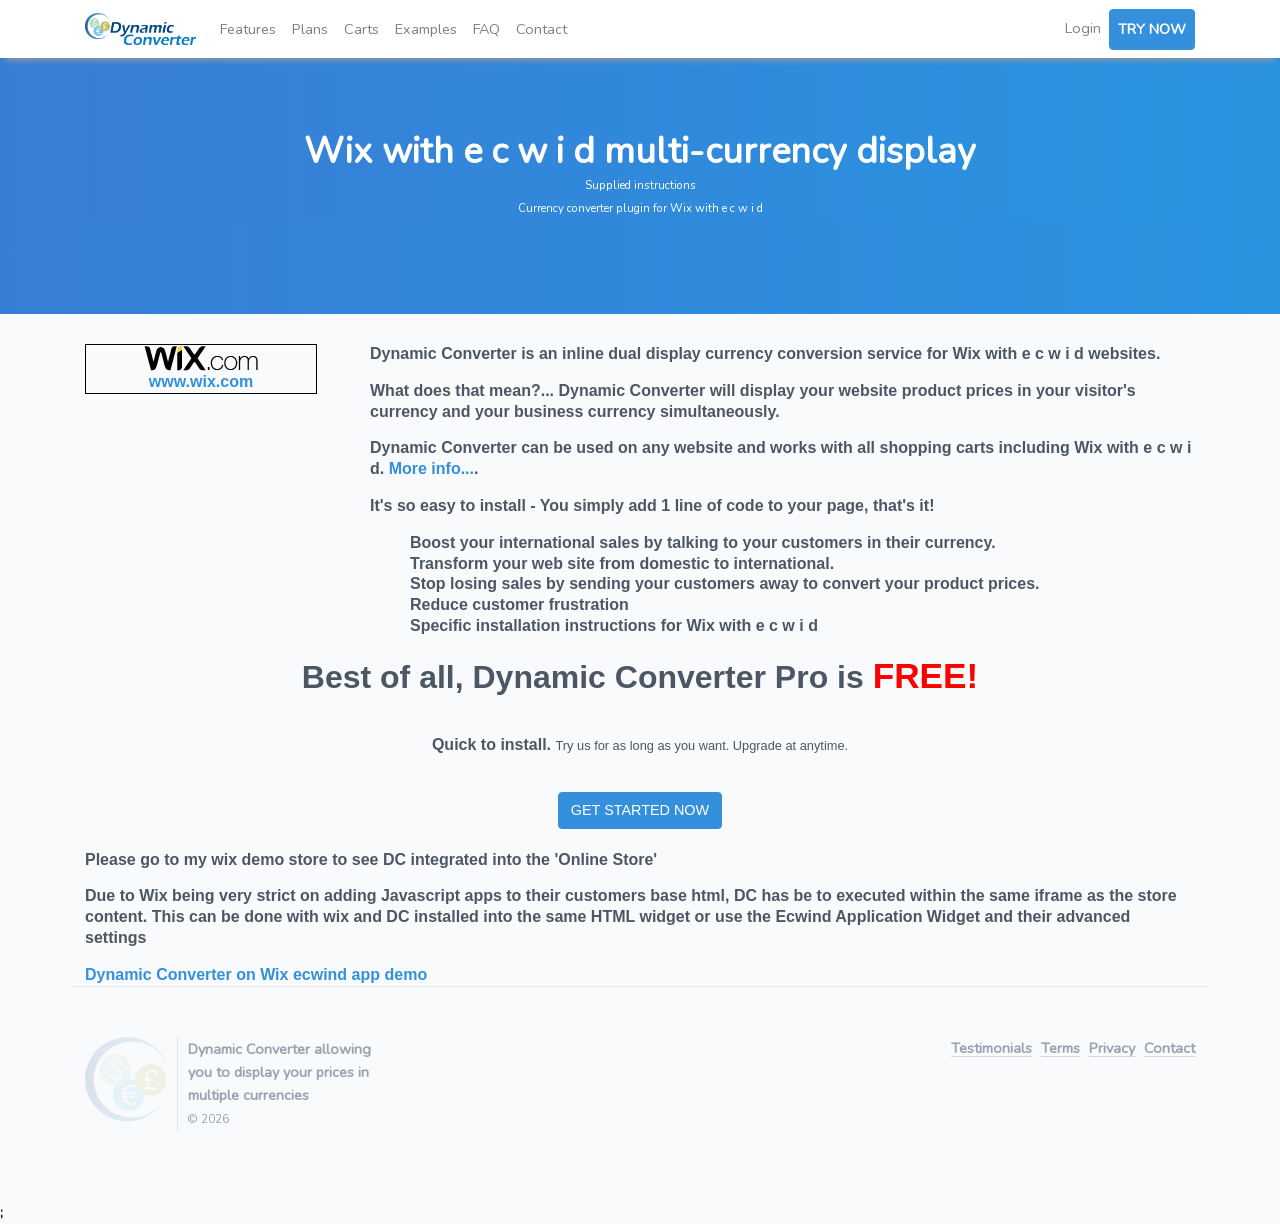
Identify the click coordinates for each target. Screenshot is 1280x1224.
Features (248, 29)
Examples (426, 29)
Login (1083, 28)
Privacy (1112, 1049)
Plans (310, 29)
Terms (1060, 1049)
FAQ (486, 29)
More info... (431, 468)
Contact (541, 29)
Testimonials (991, 1049)
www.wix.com (201, 381)
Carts (361, 29)
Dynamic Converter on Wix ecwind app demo (256, 974)
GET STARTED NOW (640, 810)
